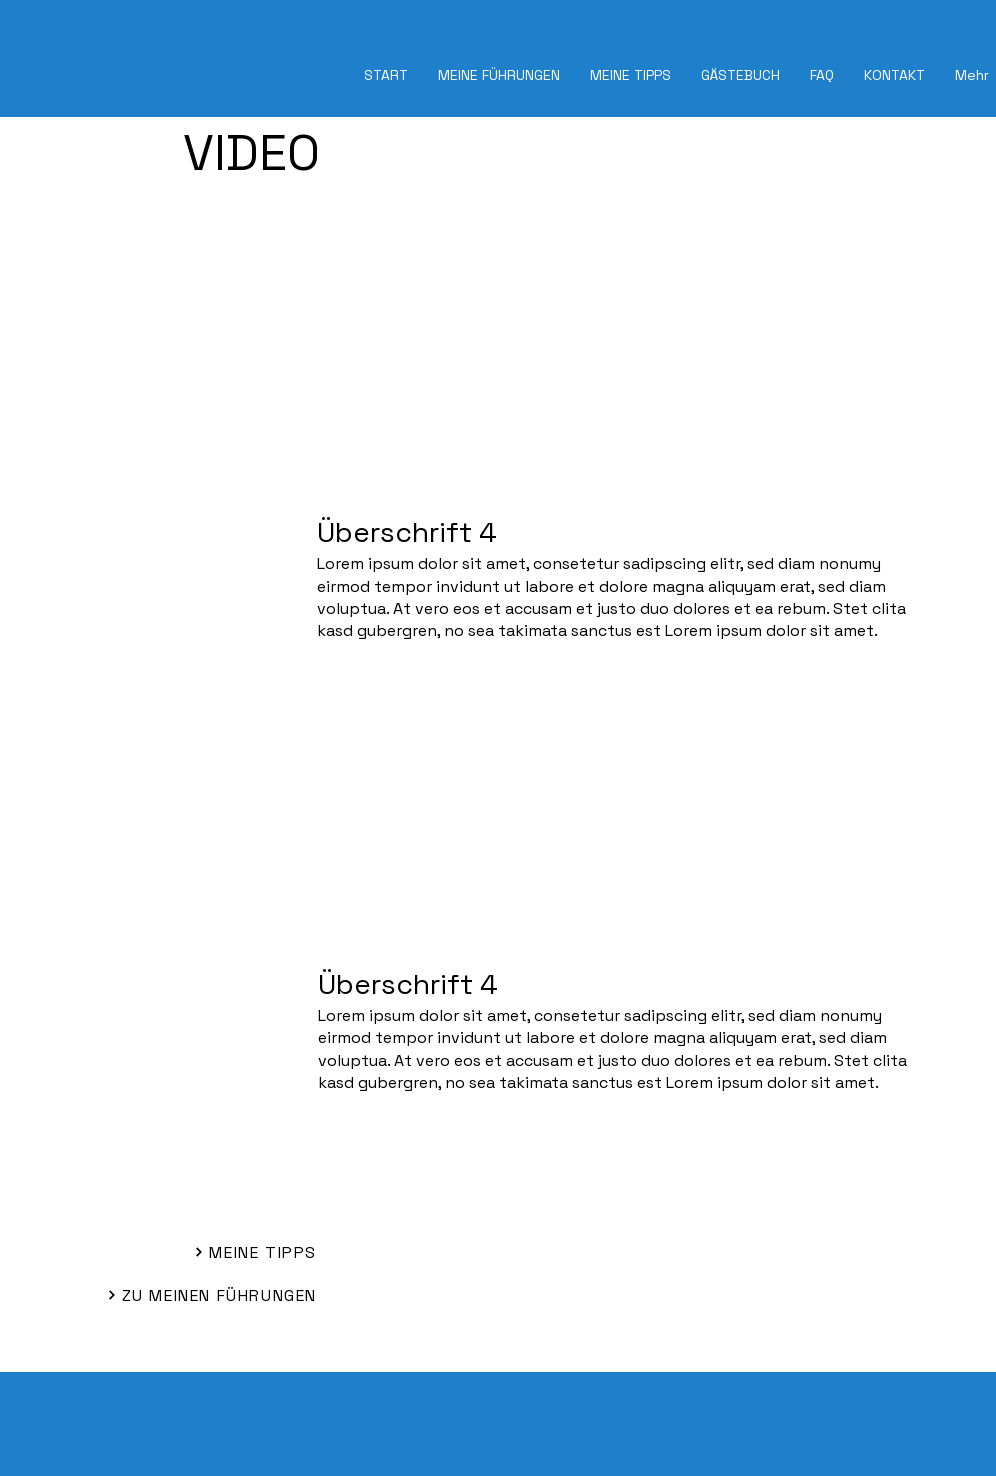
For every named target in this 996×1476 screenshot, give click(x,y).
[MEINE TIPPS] (202, 1252)
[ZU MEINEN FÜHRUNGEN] (195, 1295)
